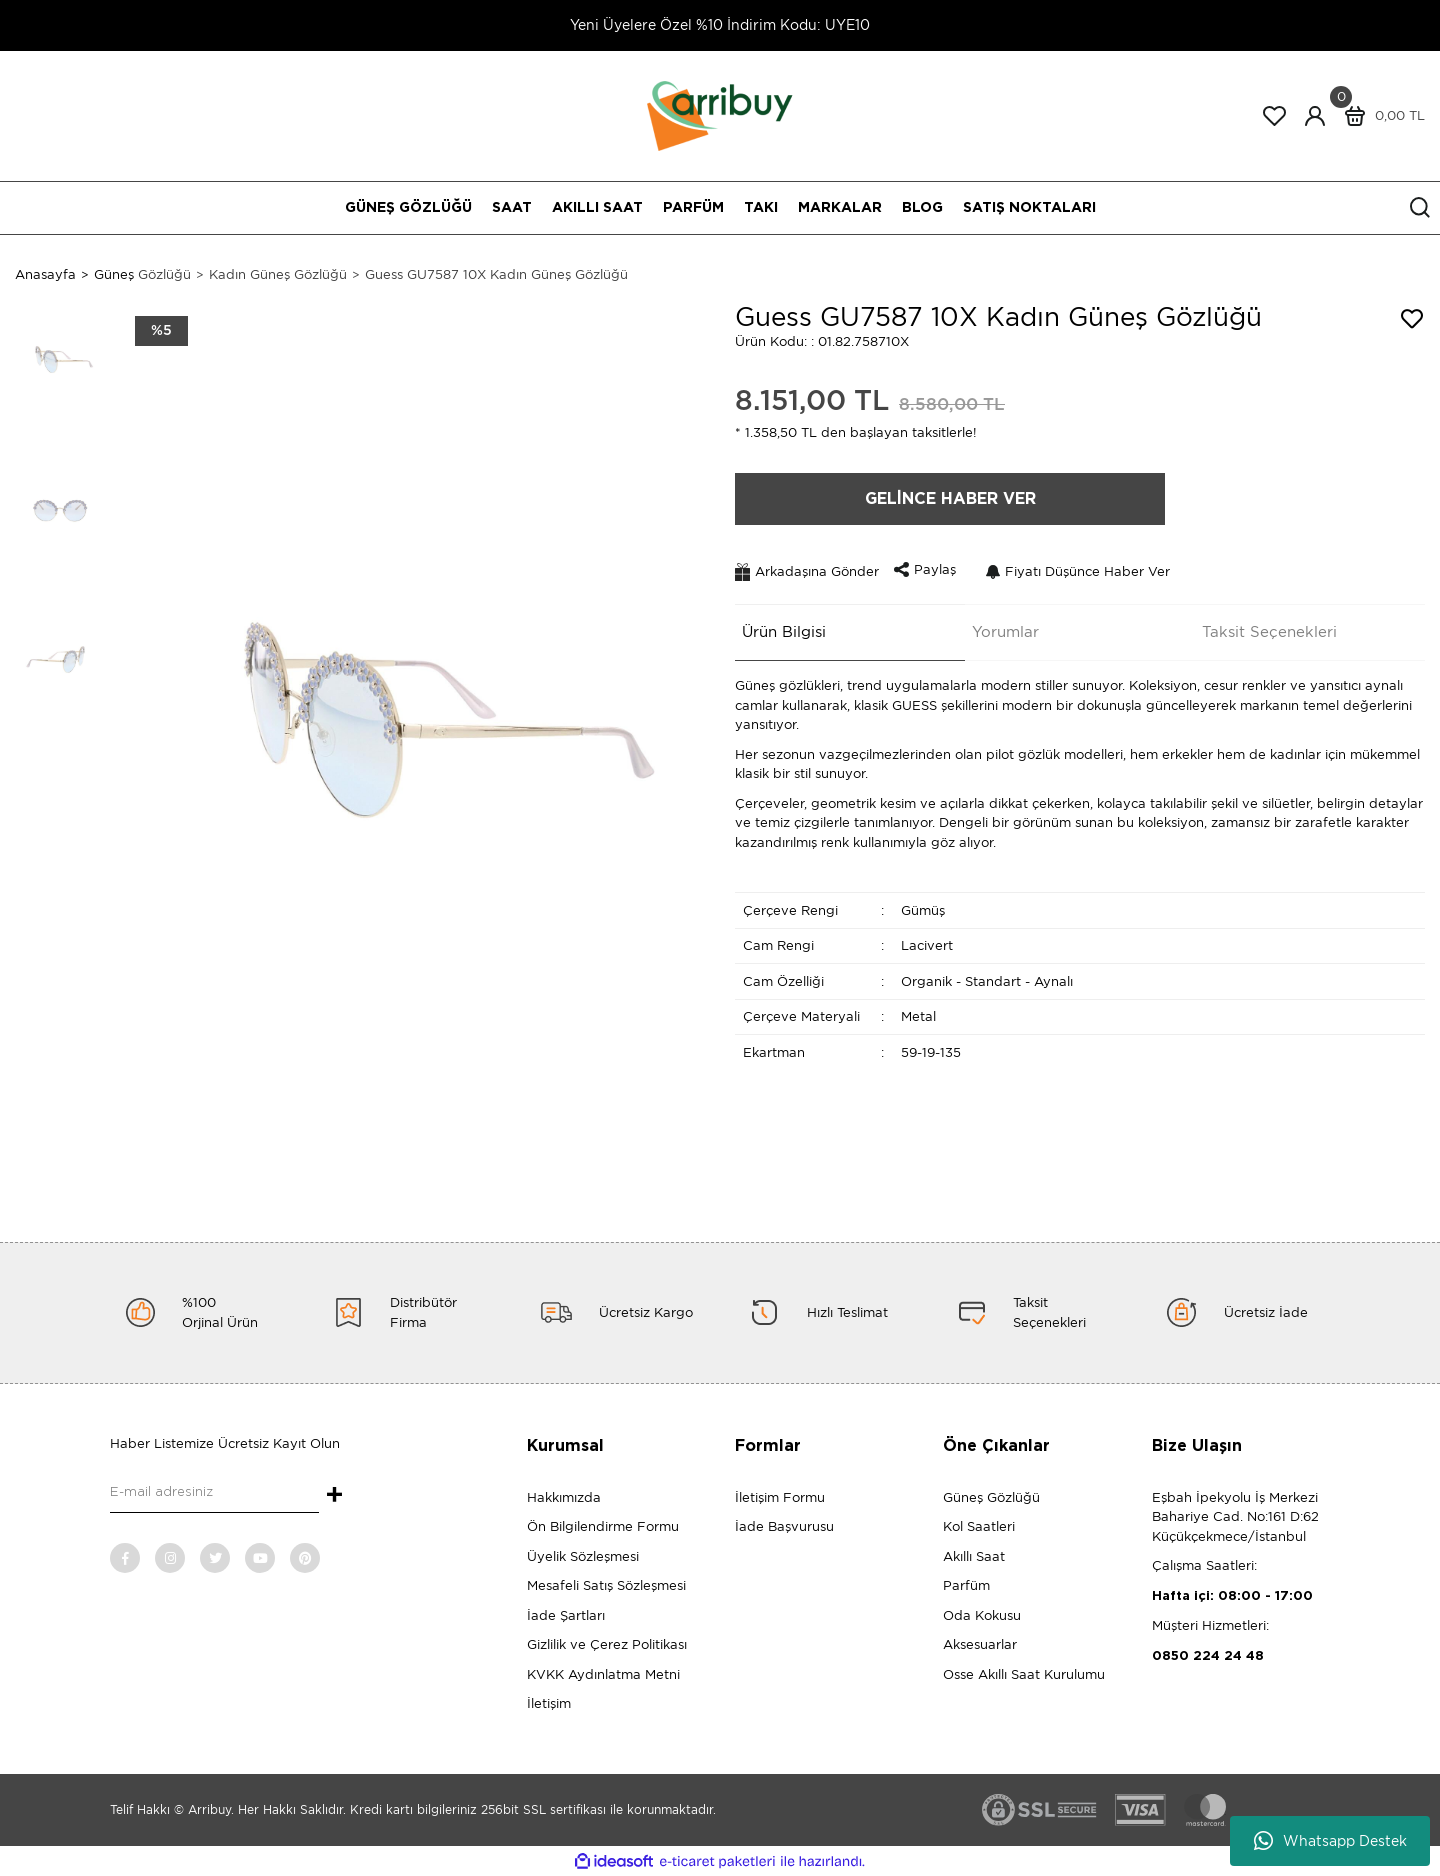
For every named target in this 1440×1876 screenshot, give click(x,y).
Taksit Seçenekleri (1262, 627)
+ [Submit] (334, 1496)
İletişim (549, 1703)
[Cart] (1380, 116)
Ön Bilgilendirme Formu (603, 1526)
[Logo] (720, 114)
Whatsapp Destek (1330, 1841)
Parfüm (966, 1585)
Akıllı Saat (974, 1556)
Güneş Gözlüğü (991, 1497)
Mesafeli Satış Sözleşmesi (606, 1585)
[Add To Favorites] (1412, 319)
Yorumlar (998, 627)
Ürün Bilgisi (777, 627)
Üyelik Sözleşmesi (583, 1556)
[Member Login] (1315, 116)
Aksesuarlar (980, 1644)
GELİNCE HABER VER (950, 499)
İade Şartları (566, 1615)
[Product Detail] (161, 331)
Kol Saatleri (979, 1526)
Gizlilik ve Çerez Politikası (607, 1644)
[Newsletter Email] (214, 1493)
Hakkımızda (564, 1497)
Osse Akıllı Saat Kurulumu (1024, 1674)
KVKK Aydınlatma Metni (603, 1674)
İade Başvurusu (784, 1526)
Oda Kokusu (982, 1615)
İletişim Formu (780, 1497)
